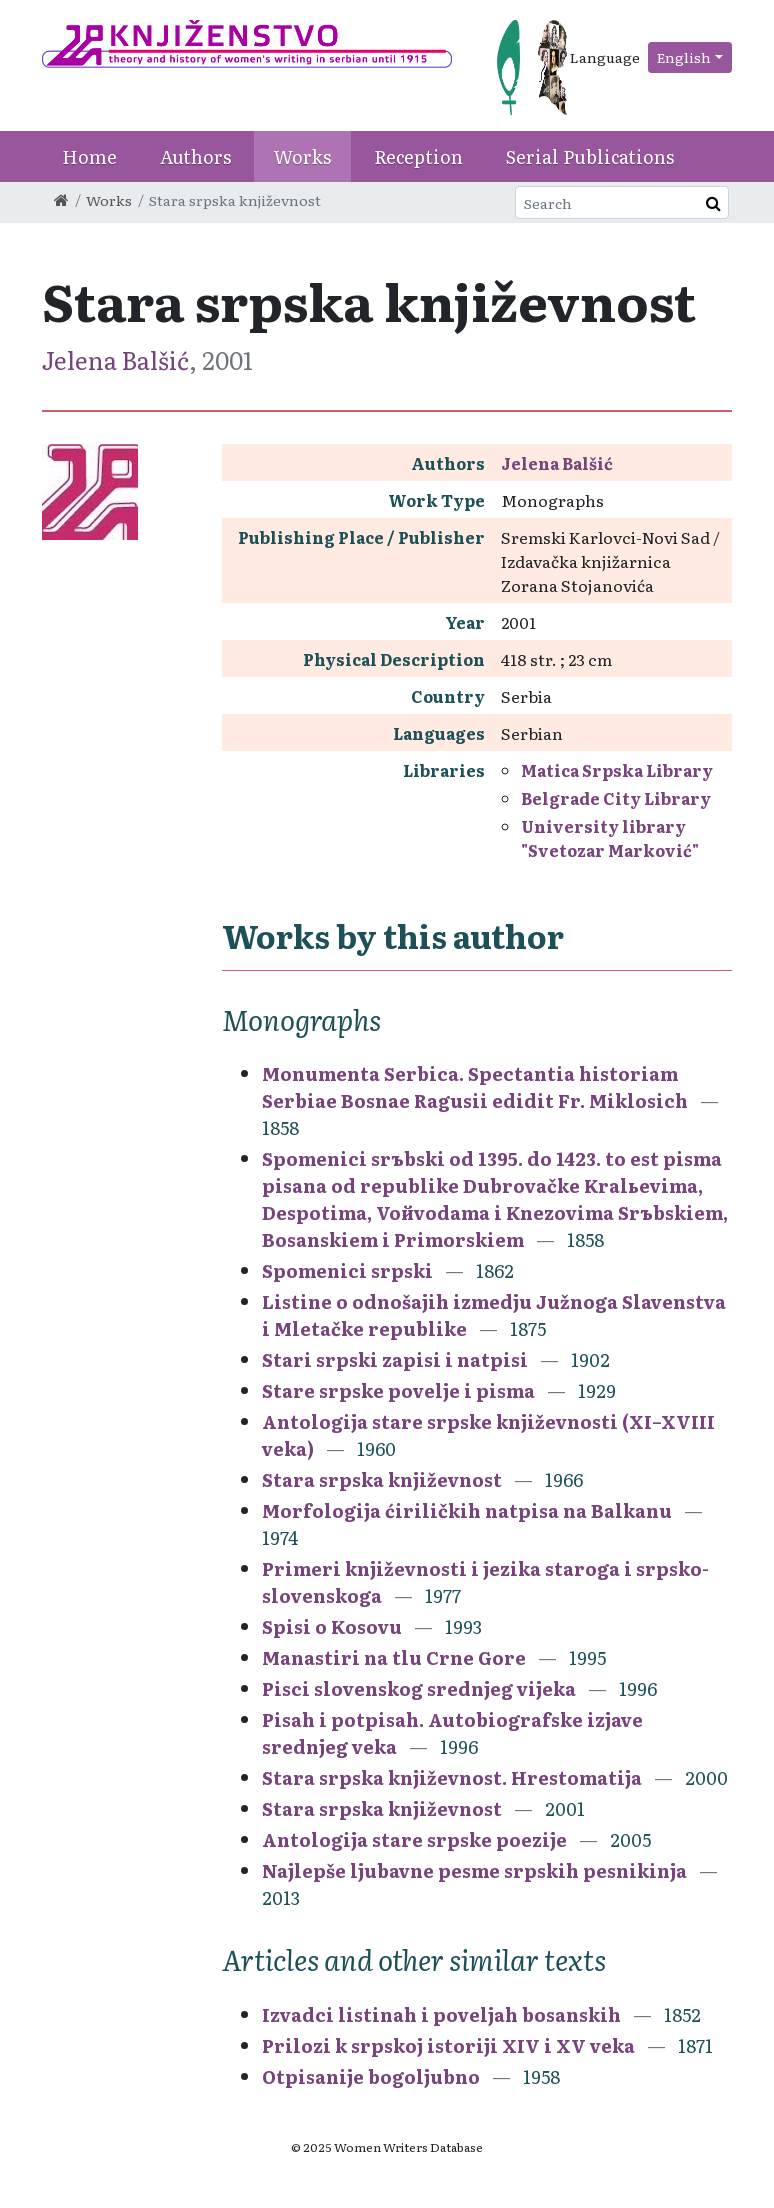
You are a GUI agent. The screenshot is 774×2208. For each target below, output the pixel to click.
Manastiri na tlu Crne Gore (394, 1657)
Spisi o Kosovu (332, 1626)
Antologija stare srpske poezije (414, 1839)
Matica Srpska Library (617, 770)
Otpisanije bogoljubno (371, 2076)
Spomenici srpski (347, 1270)
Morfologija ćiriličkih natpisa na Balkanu (467, 1510)
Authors (195, 156)
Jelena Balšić (115, 359)
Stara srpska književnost (382, 1479)
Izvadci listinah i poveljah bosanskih (441, 2014)
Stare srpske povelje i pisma (398, 1390)
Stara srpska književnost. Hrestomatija (452, 1777)
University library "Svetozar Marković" (610, 838)
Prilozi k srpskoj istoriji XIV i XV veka (448, 2045)
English (684, 57)
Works (302, 156)
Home (89, 156)
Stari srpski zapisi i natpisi (395, 1359)
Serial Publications (590, 156)
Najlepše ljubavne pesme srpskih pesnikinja (474, 1870)
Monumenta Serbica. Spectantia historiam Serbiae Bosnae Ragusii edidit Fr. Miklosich (475, 1087)
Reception (418, 156)
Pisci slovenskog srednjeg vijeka (419, 1688)
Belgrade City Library (616, 798)
